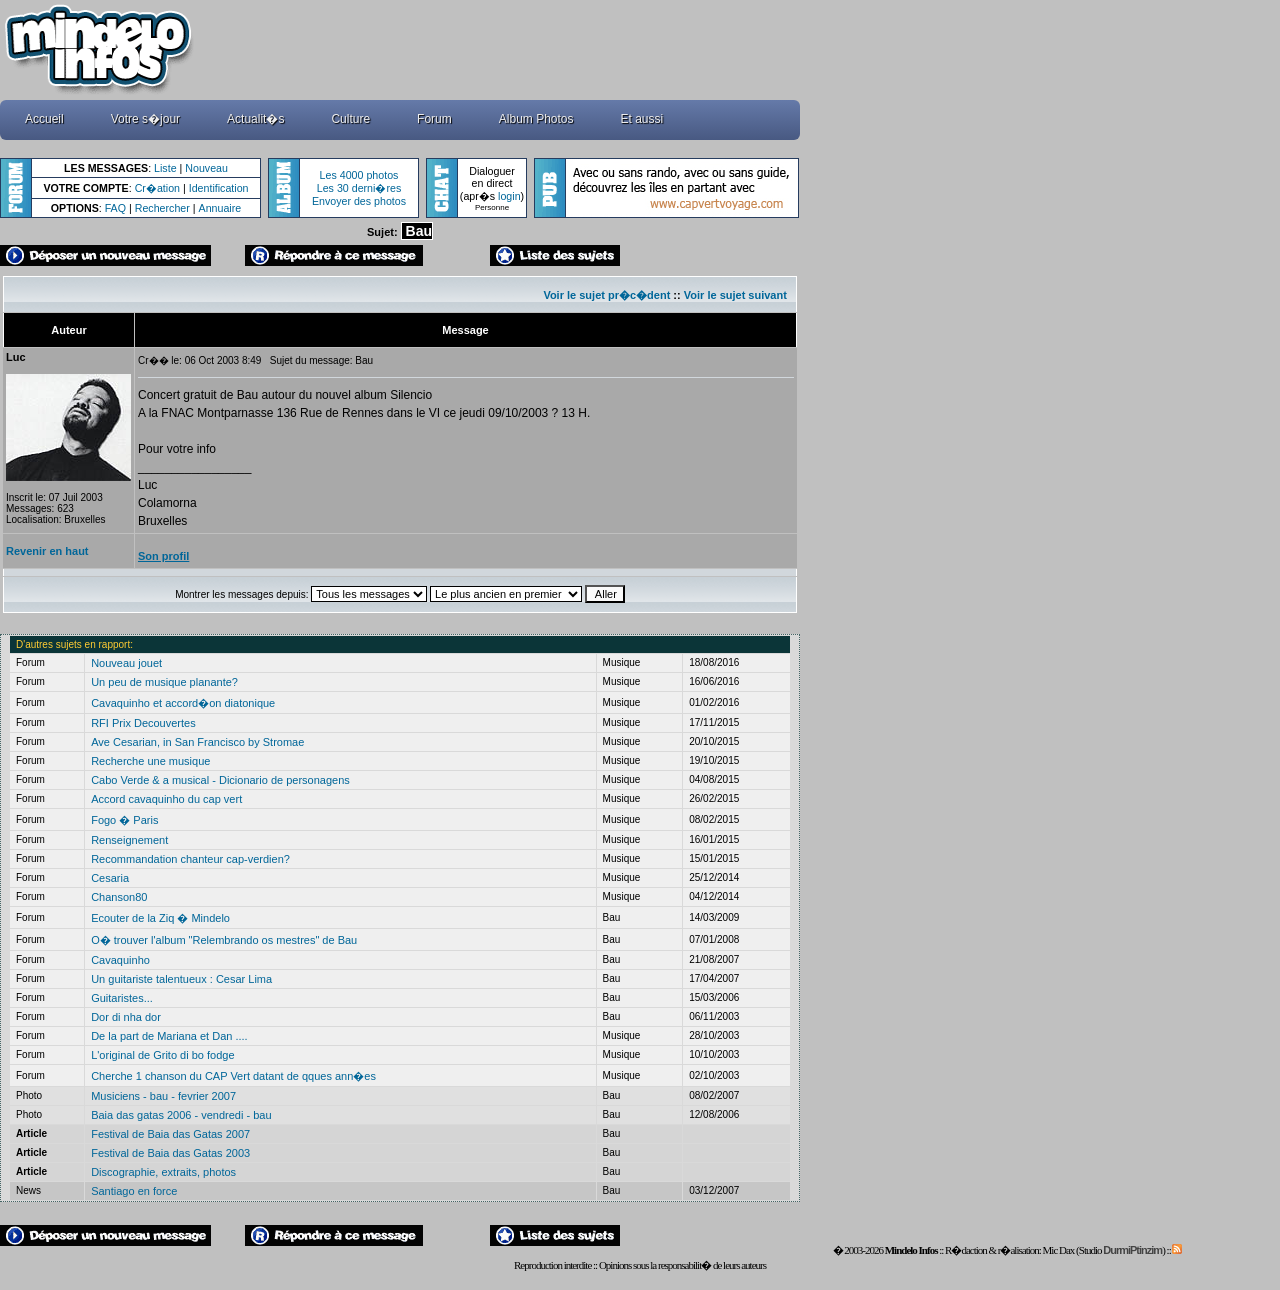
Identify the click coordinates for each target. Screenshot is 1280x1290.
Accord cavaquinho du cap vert (166, 799)
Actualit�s (255, 119)
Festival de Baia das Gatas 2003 (170, 1153)
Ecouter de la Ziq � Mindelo (160, 918)
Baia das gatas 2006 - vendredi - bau (181, 1115)
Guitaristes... (122, 998)
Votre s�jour (145, 119)
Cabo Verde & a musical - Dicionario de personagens (220, 780)
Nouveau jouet (126, 663)
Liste (165, 168)
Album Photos (536, 119)
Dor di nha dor (126, 1017)
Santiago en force (134, 1191)
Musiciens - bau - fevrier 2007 (163, 1096)
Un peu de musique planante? (164, 682)
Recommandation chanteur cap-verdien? (190, 859)
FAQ (115, 208)
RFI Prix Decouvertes (143, 723)
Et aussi (642, 119)
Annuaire (220, 208)
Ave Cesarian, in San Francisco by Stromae (197, 742)
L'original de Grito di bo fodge (162, 1055)
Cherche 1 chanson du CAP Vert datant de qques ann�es (233, 1076)
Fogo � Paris (124, 820)
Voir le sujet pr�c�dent (606, 295)
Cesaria (110, 878)
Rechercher (162, 208)
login (509, 196)
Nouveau (206, 168)
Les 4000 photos (359, 175)
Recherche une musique (150, 761)
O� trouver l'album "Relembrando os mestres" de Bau (224, 940)
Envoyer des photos (359, 201)
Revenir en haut (47, 551)
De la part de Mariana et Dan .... (169, 1036)
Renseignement (129, 840)
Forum (434, 119)
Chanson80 (119, 897)
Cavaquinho (120, 960)
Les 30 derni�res (359, 188)
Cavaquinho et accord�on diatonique (183, 703)
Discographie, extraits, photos (163, 1172)
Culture (350, 119)
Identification (219, 188)
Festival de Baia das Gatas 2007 (170, 1134)
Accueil (44, 119)
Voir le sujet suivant (735, 295)
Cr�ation (157, 188)
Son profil (163, 556)
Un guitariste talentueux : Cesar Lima (181, 979)
